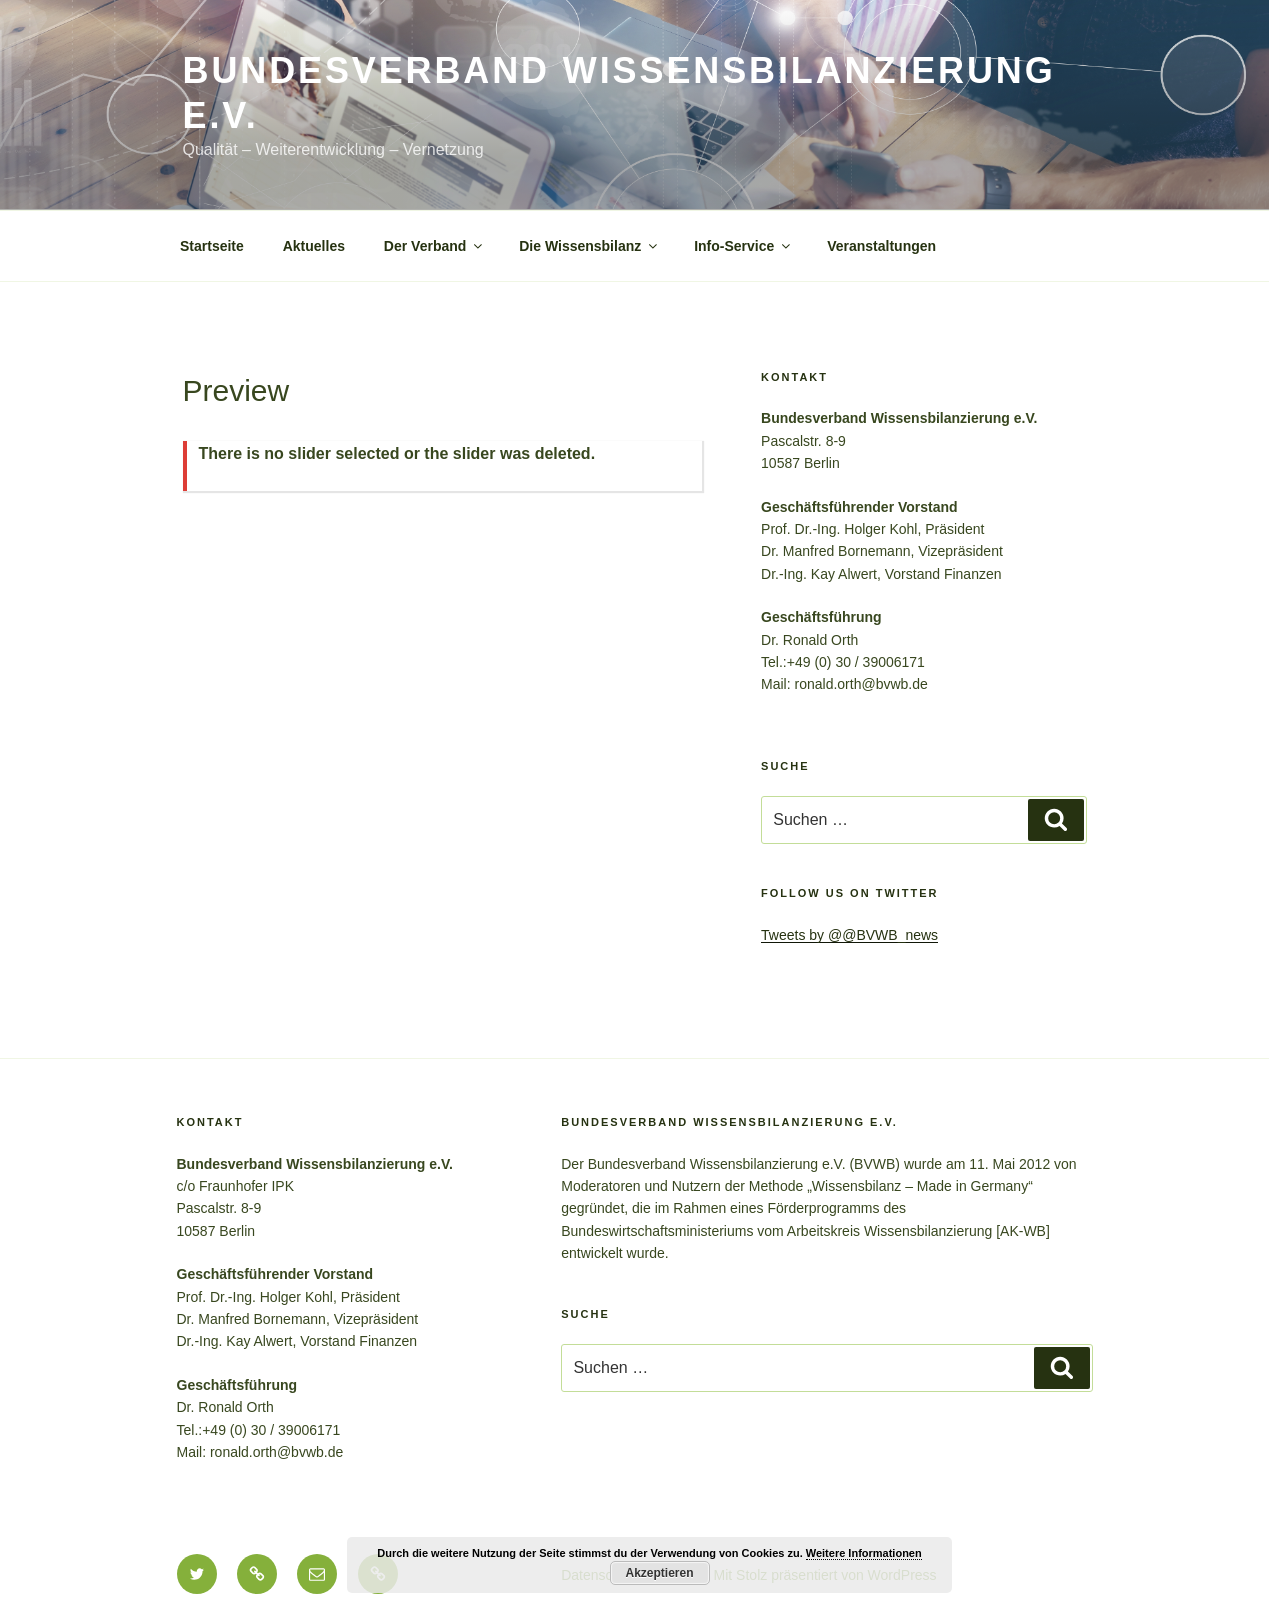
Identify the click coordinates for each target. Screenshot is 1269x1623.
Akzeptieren (659, 1573)
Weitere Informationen (864, 1553)
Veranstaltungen (881, 246)
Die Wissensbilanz (589, 246)
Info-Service (743, 246)
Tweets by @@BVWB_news (849, 935)
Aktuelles (314, 246)
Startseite (212, 246)
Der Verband (434, 246)
